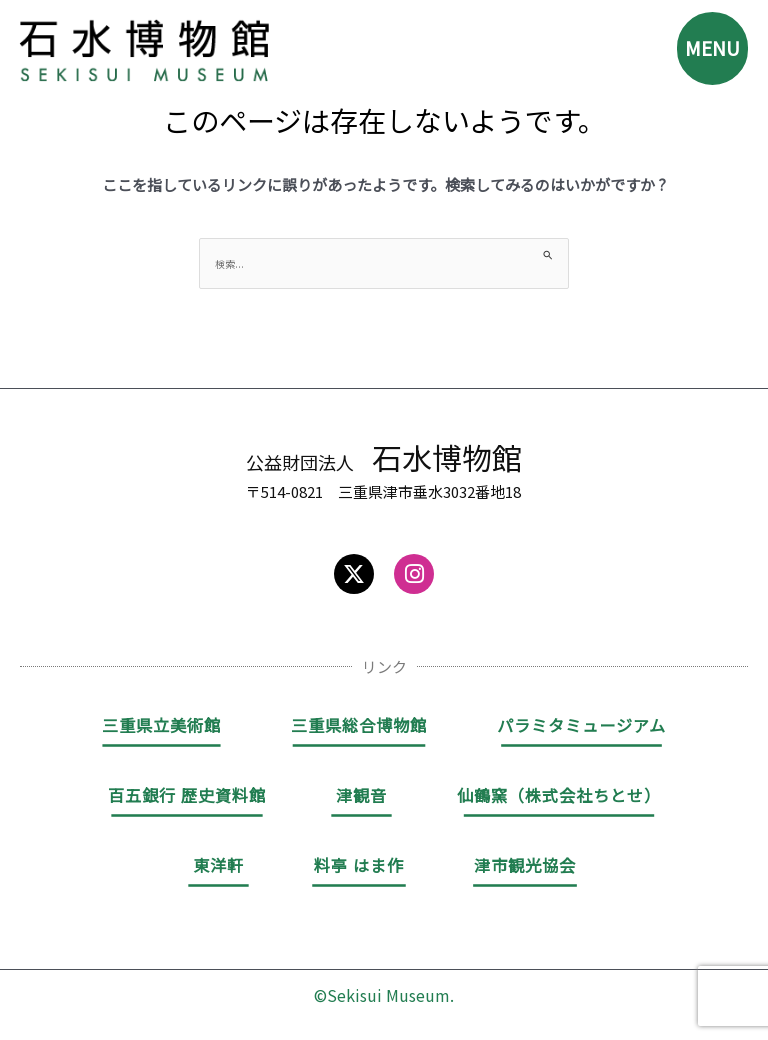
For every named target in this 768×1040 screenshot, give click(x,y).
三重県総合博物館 (359, 725)
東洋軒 (218, 865)
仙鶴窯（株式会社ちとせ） (559, 795)
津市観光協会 (525, 865)
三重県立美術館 (161, 725)
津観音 (361, 795)
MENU (710, 49)
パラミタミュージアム (581, 725)
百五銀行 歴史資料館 (187, 795)
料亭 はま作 (359, 865)
